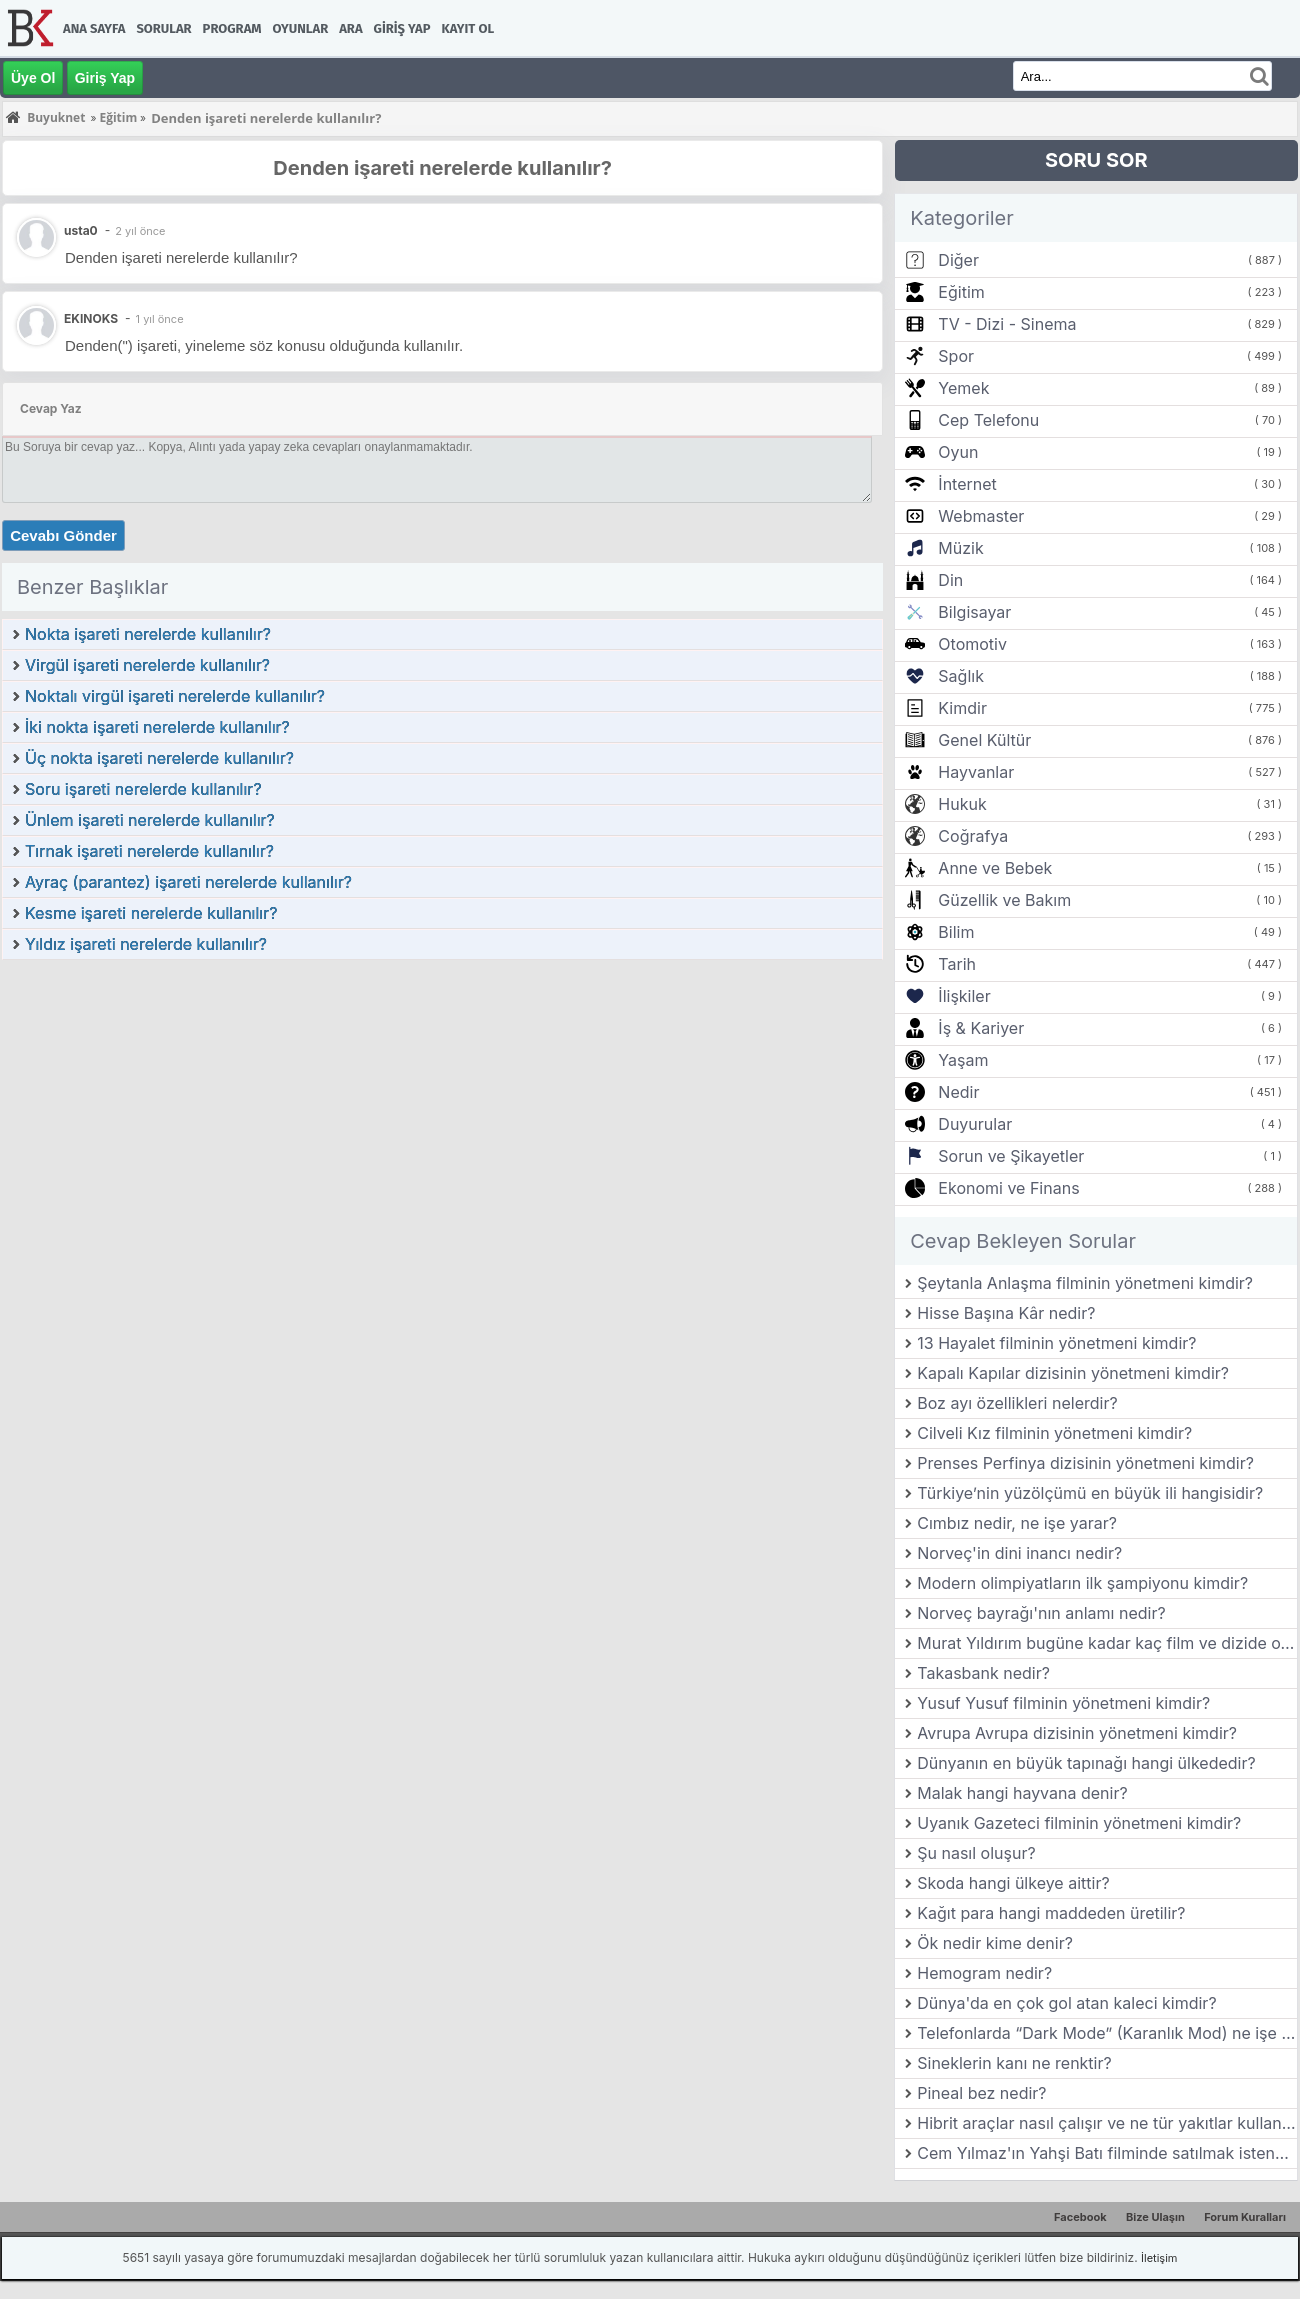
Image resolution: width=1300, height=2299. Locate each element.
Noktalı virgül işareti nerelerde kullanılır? (175, 696)
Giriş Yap (402, 28)
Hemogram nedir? (984, 1973)
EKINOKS (91, 318)
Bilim (956, 932)
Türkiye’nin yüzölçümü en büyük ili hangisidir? (1090, 1493)
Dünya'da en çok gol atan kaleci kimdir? (1066, 2003)
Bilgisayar (974, 612)
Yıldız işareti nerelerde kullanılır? (146, 944)
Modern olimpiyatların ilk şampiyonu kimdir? (1082, 1583)
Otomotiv (972, 644)
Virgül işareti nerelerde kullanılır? (147, 665)
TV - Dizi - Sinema (1007, 324)
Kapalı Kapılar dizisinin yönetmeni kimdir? (1073, 1373)
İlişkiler (964, 996)
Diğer (958, 260)
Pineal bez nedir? (981, 2093)
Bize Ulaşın (1155, 2217)
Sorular (163, 28)
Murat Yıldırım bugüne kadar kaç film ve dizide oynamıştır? (1107, 1643)
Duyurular (975, 1124)
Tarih (957, 964)
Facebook (1080, 2217)
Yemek (963, 388)
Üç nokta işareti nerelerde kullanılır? (159, 758)
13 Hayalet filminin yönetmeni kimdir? (1056, 1343)
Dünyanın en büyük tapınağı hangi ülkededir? (1086, 1763)
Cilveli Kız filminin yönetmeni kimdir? (1054, 1433)
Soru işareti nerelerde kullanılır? (143, 789)
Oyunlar (301, 28)
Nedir (958, 1092)
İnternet (967, 484)
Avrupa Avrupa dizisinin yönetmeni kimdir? (1077, 1733)
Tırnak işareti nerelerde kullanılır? (149, 851)
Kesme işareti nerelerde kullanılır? (151, 913)
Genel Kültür (984, 740)
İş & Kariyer (981, 1028)
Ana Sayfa (94, 28)
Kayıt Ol (468, 28)
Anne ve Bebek (995, 868)
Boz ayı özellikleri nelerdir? (1017, 1403)
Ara (350, 28)
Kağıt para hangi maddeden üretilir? (1051, 1913)
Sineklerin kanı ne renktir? (1014, 2063)
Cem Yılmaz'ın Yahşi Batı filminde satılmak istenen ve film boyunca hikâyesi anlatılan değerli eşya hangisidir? (1107, 2153)
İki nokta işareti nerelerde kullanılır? (157, 727)
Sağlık (961, 676)
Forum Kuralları (1245, 2217)
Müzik (960, 548)
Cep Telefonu (988, 420)
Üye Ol (33, 78)
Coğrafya (973, 836)
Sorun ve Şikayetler (1011, 1156)
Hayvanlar (976, 772)
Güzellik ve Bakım (1004, 900)
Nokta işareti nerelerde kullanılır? (148, 634)
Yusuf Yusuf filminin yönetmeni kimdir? (1063, 1703)
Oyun (958, 452)
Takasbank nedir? (983, 1673)
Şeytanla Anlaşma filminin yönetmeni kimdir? (1085, 1283)
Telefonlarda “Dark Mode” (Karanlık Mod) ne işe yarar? (1107, 2033)
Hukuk (962, 804)
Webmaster (981, 516)
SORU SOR (1096, 160)
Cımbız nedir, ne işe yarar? (1017, 1523)
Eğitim (961, 292)
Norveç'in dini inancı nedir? (1019, 1553)
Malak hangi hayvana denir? (1022, 1793)
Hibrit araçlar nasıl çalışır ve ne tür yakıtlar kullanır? (1107, 2123)
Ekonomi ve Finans (1008, 1188)
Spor (956, 356)
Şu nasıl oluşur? (976, 1853)
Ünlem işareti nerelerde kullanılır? (150, 820)
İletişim (1159, 2258)
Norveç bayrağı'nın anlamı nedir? (1041, 1613)
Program (232, 28)
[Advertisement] (442, 1111)
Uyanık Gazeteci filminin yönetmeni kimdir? (1079, 1823)
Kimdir (962, 708)
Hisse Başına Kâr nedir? (1006, 1313)
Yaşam (963, 1060)
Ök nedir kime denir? (995, 1943)
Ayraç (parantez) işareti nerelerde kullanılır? (188, 882)
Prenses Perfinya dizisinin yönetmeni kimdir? (1085, 1463)
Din (950, 580)
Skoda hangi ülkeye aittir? (1013, 1883)
